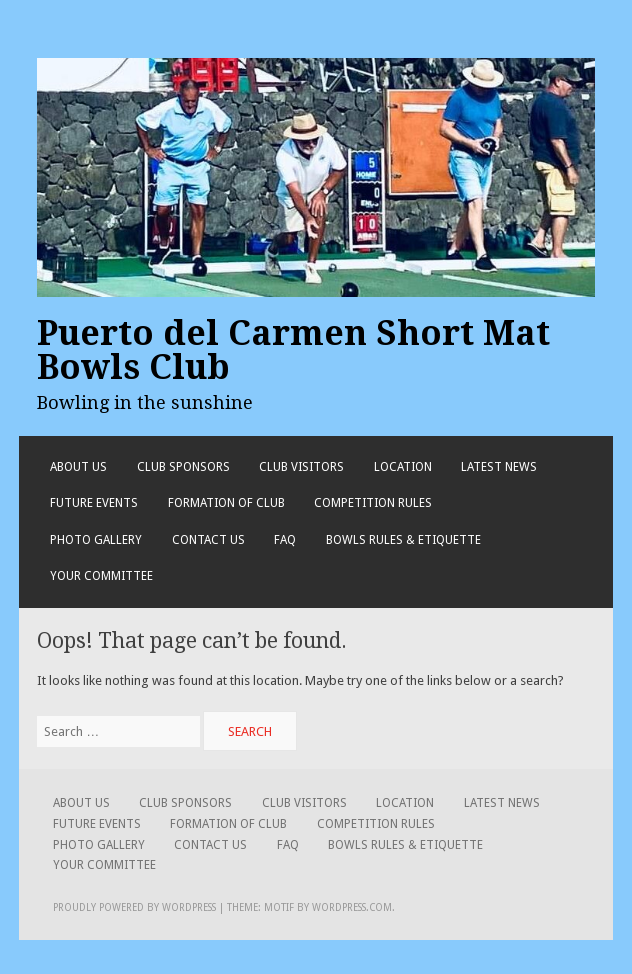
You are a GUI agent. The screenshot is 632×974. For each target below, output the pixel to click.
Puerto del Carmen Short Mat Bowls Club (293, 350)
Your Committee (101, 576)
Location (403, 467)
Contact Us (208, 540)
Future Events (94, 503)
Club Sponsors (183, 467)
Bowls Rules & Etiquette (403, 540)
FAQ (285, 540)
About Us (78, 467)
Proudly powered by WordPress (134, 907)
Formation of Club (226, 503)
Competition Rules (373, 503)
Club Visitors (301, 467)
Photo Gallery (96, 540)
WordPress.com (352, 907)
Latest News (499, 467)
